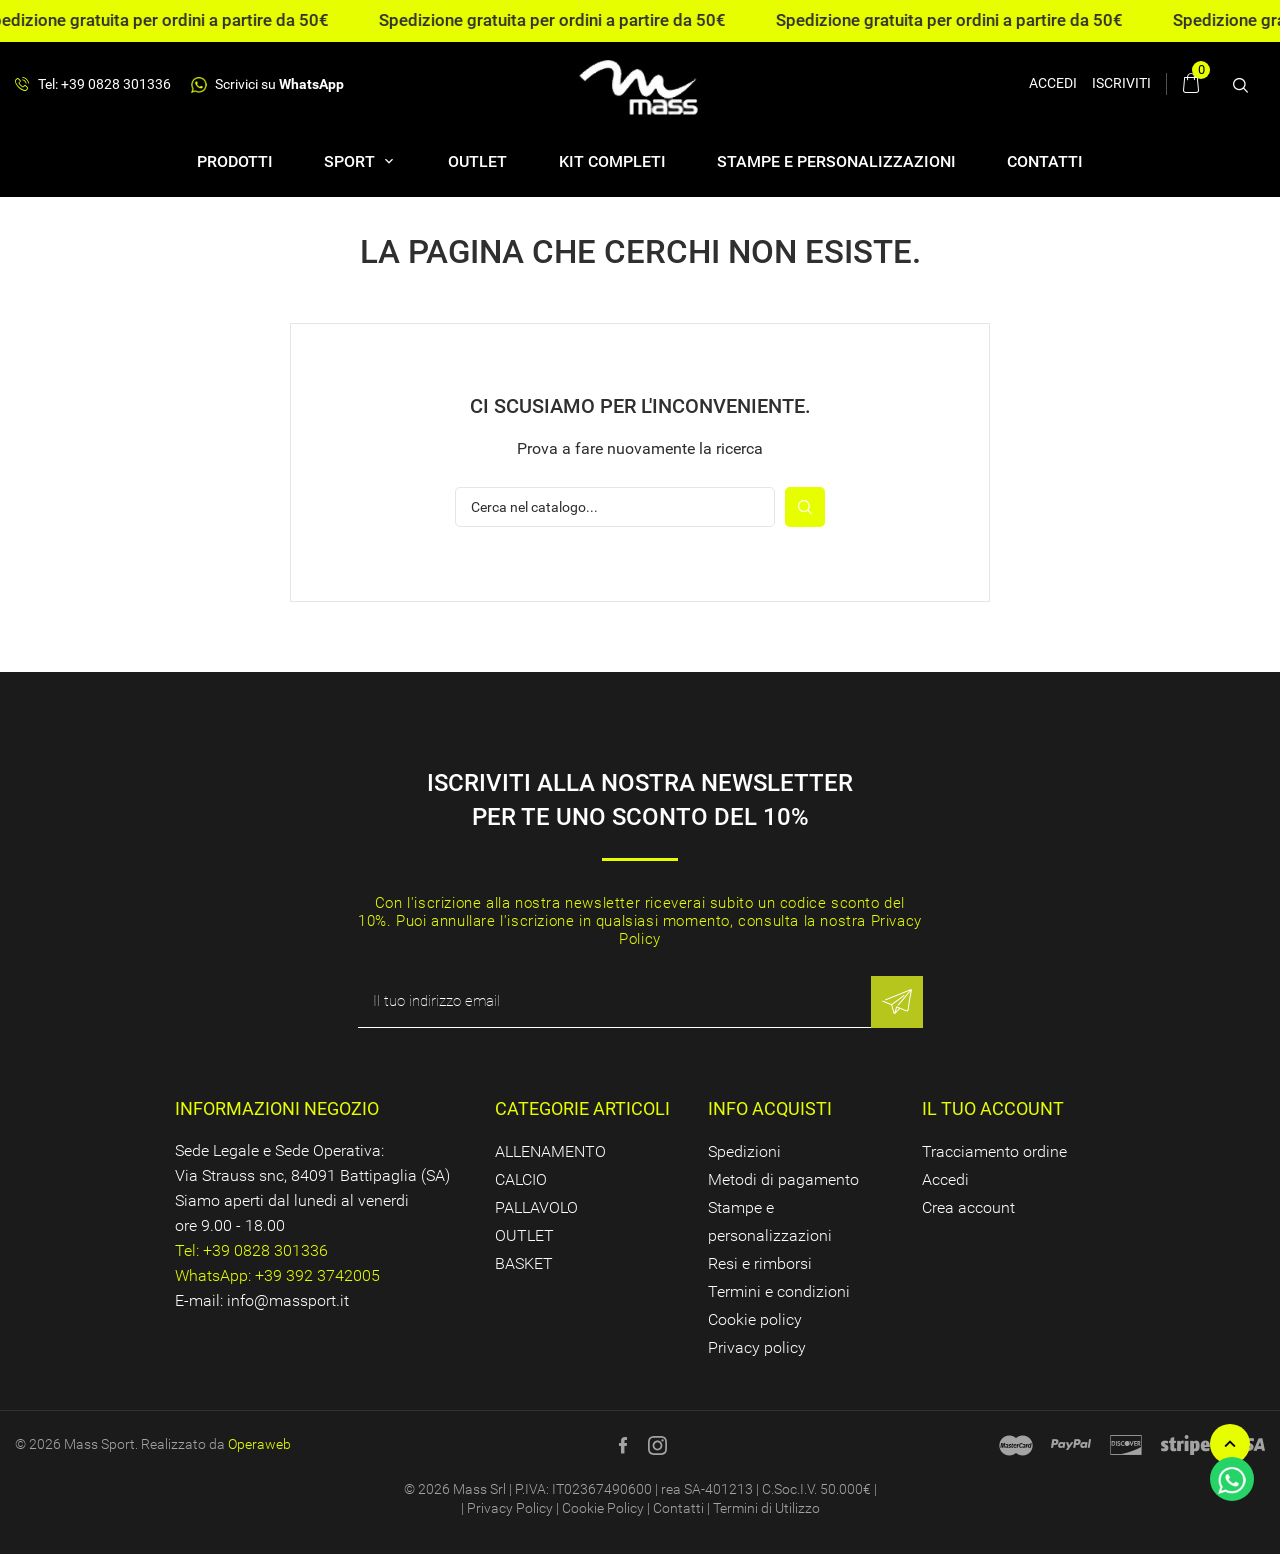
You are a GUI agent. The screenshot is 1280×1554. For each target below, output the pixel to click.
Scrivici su (267, 84)
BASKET (524, 1263)
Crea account (968, 1207)
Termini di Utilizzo (766, 1508)
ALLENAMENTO (550, 1151)
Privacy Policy (510, 1508)
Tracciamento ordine (994, 1151)
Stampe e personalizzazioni (836, 161)
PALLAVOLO (536, 1207)
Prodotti (235, 161)
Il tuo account (993, 1108)
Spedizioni (744, 1151)
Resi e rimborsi (760, 1263)
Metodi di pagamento (783, 1179)
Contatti (1045, 161)
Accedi (945, 1179)
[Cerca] (615, 507)
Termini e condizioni (779, 1291)
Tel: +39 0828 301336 (93, 85)
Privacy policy (757, 1347)
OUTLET (477, 161)
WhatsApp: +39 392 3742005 (277, 1275)
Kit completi (612, 161)
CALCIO (521, 1179)
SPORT (351, 161)
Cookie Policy (603, 1508)
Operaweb (259, 1444)
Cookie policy (755, 1319)
